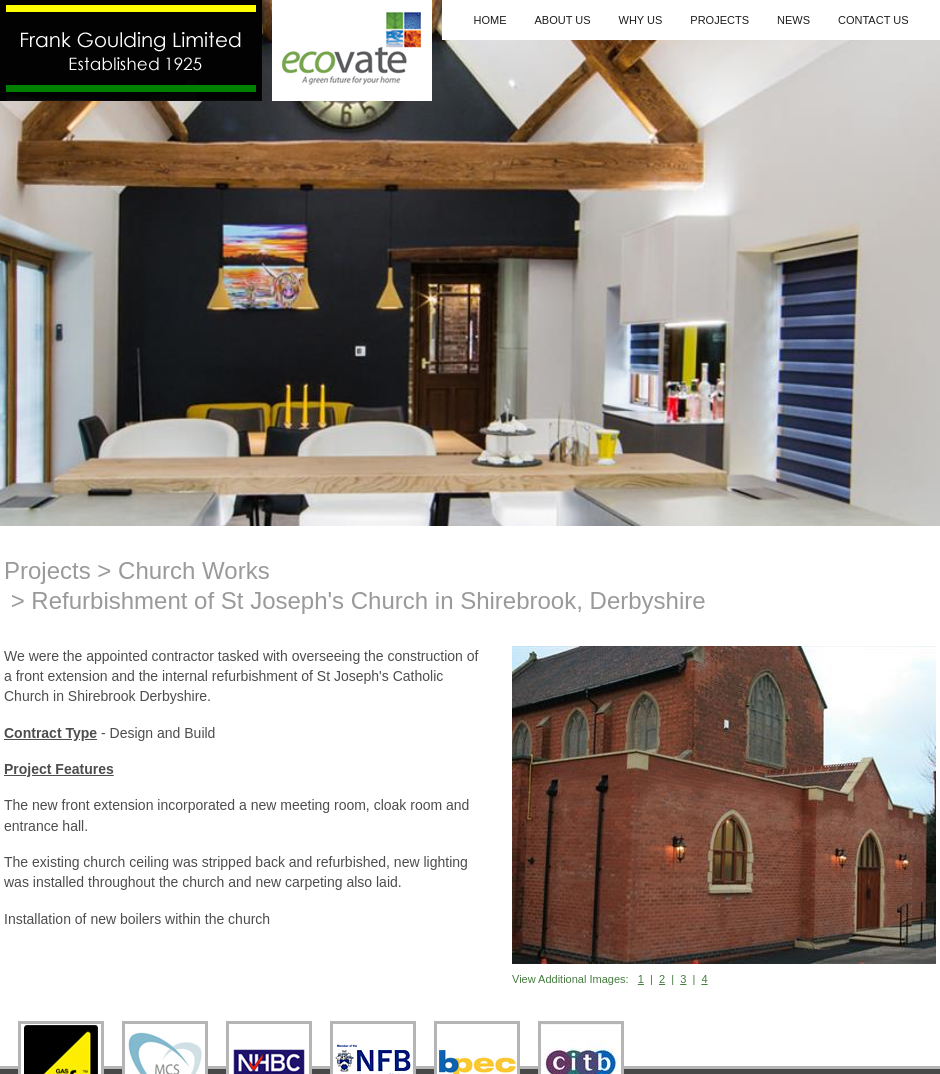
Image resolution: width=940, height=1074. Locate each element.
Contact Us (873, 20)
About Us (562, 20)
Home (489, 20)
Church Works (194, 570)
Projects (719, 20)
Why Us (641, 20)
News (793, 20)
